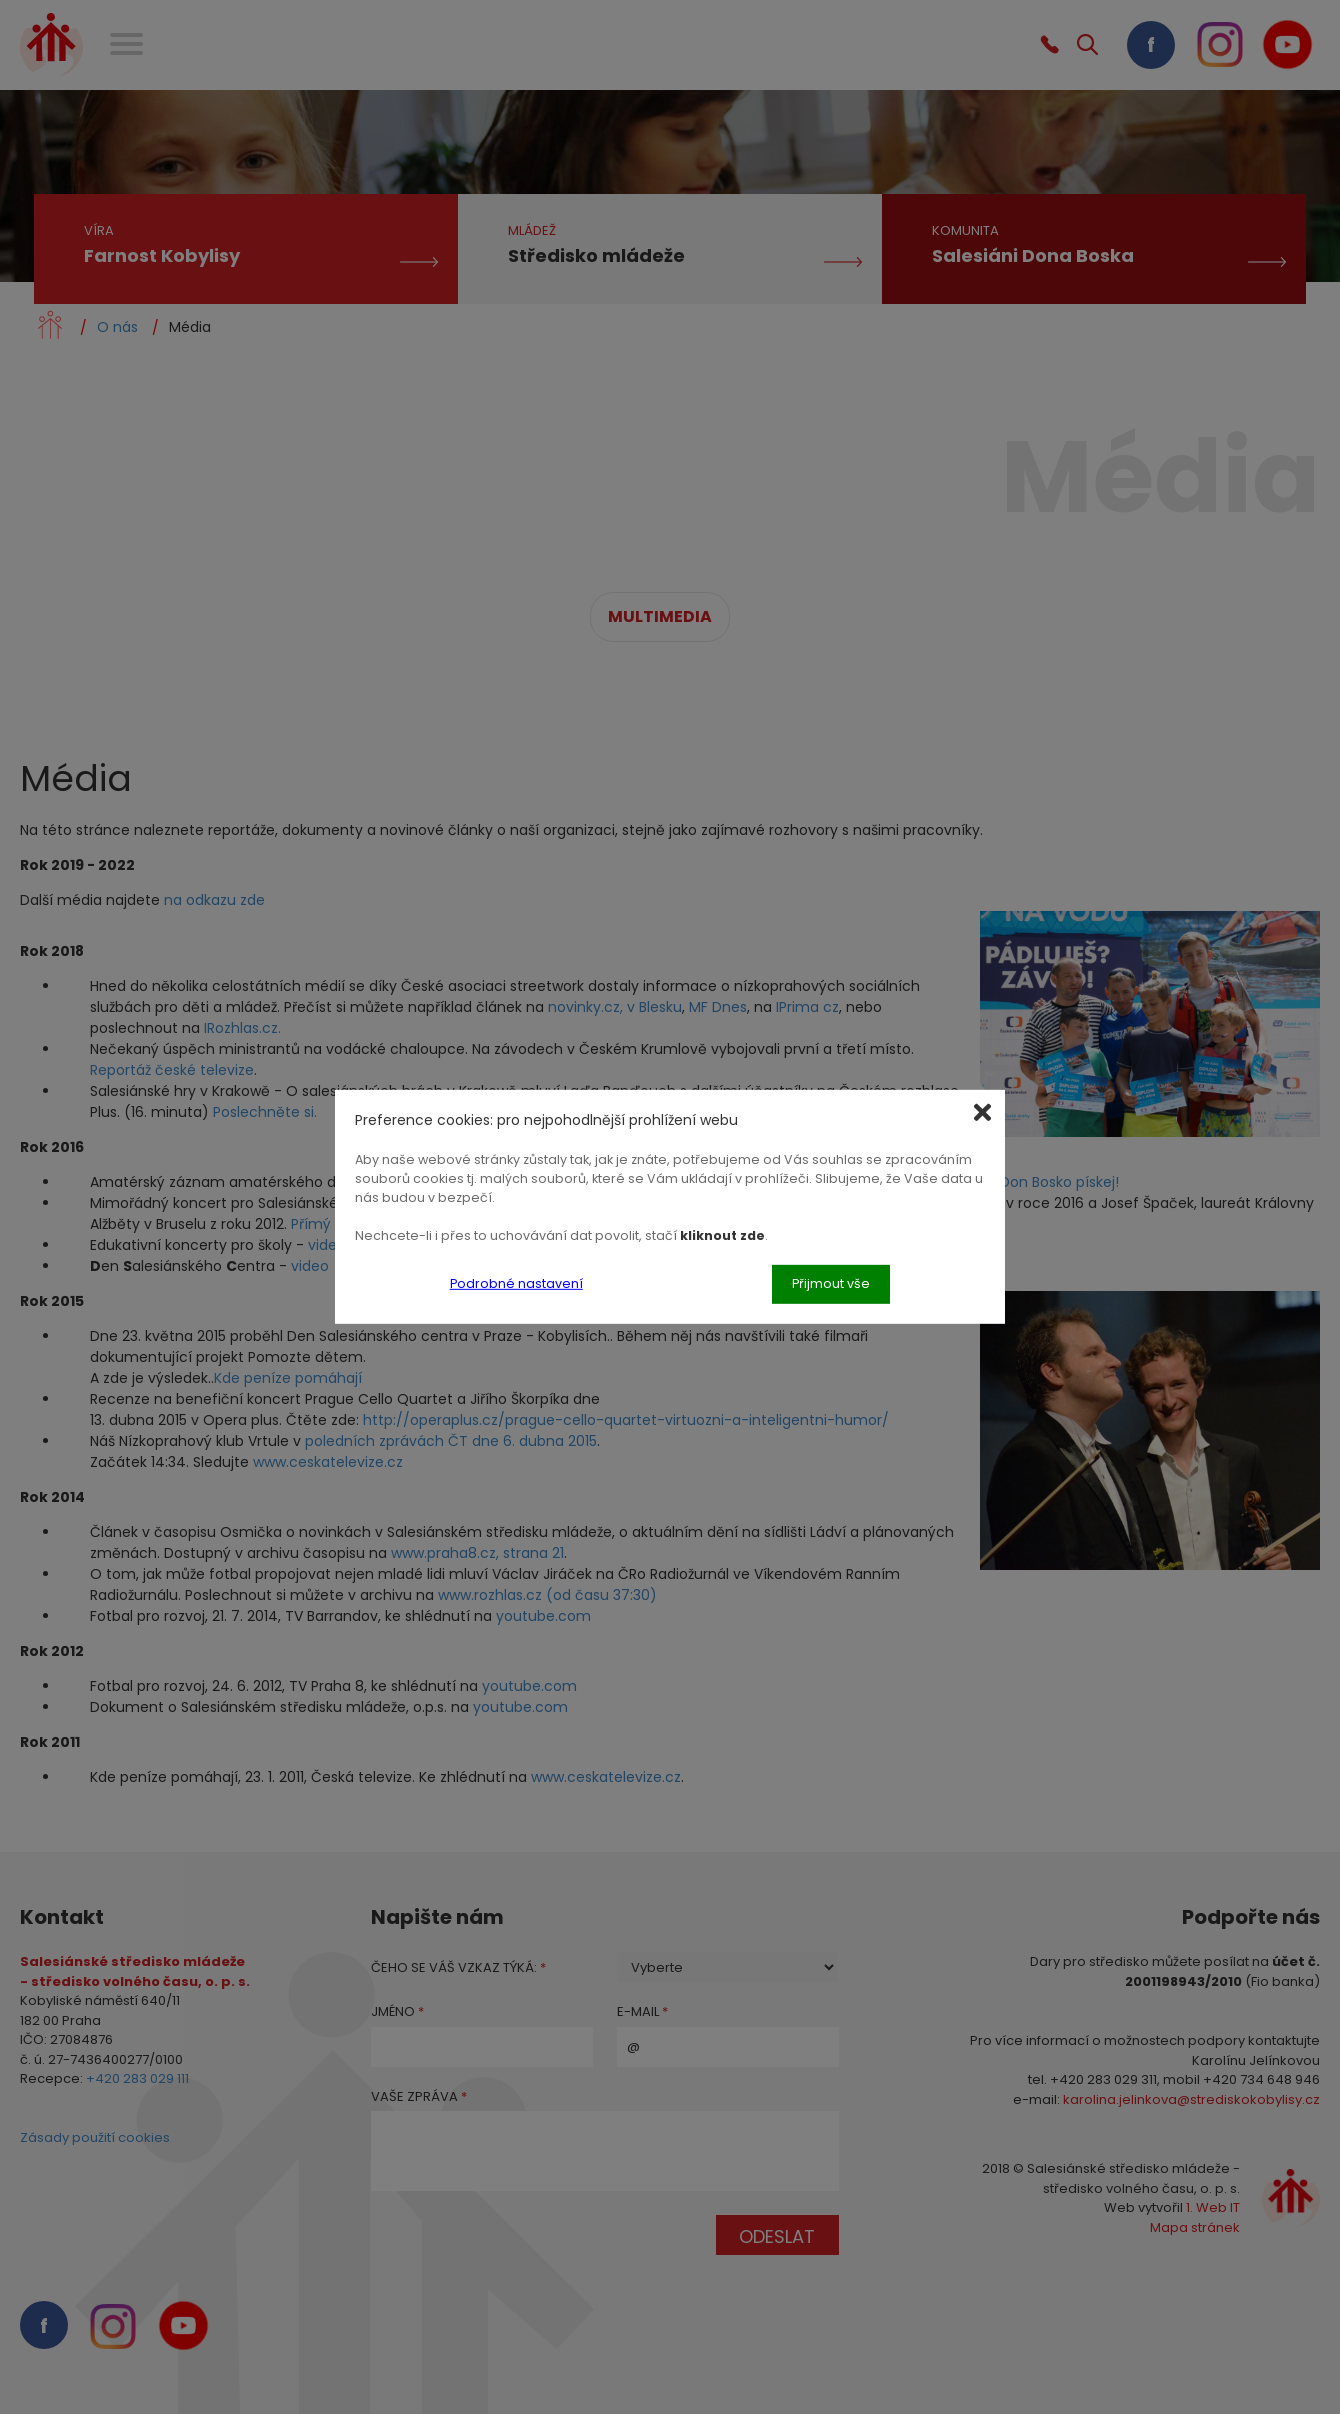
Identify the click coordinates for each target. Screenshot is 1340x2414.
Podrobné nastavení (516, 1283)
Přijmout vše (831, 1283)
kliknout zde (722, 1234)
